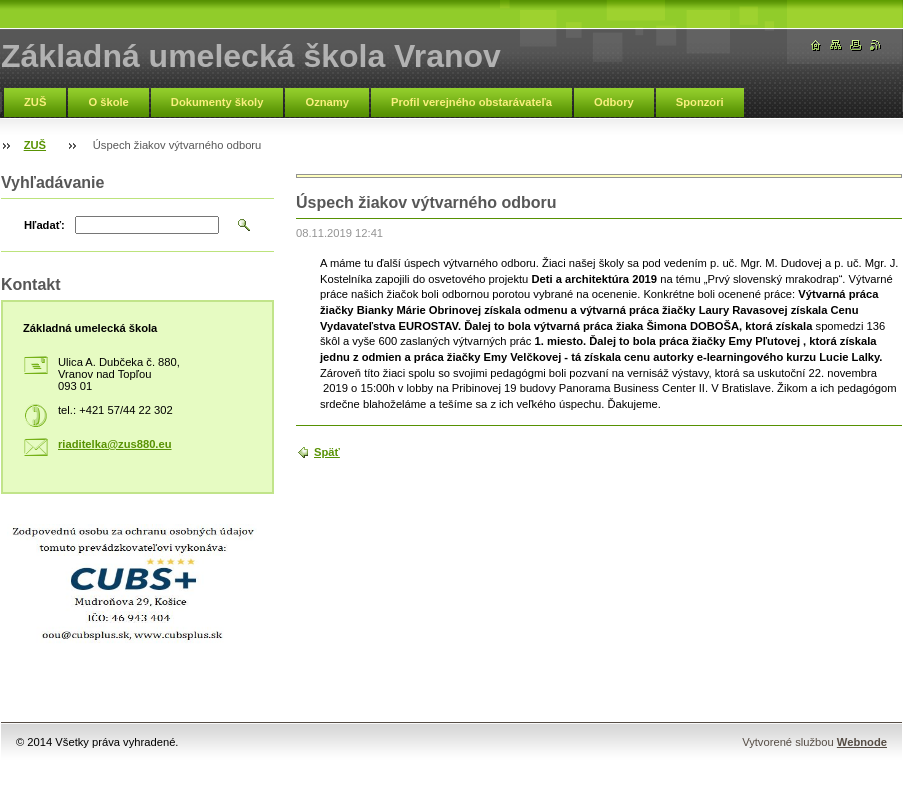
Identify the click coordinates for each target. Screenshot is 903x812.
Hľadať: (44, 225)
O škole (108, 102)
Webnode (862, 742)
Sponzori (700, 102)
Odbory (614, 102)
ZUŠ (35, 102)
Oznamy (327, 102)
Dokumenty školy (217, 102)
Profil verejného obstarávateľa (471, 102)
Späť (327, 452)
